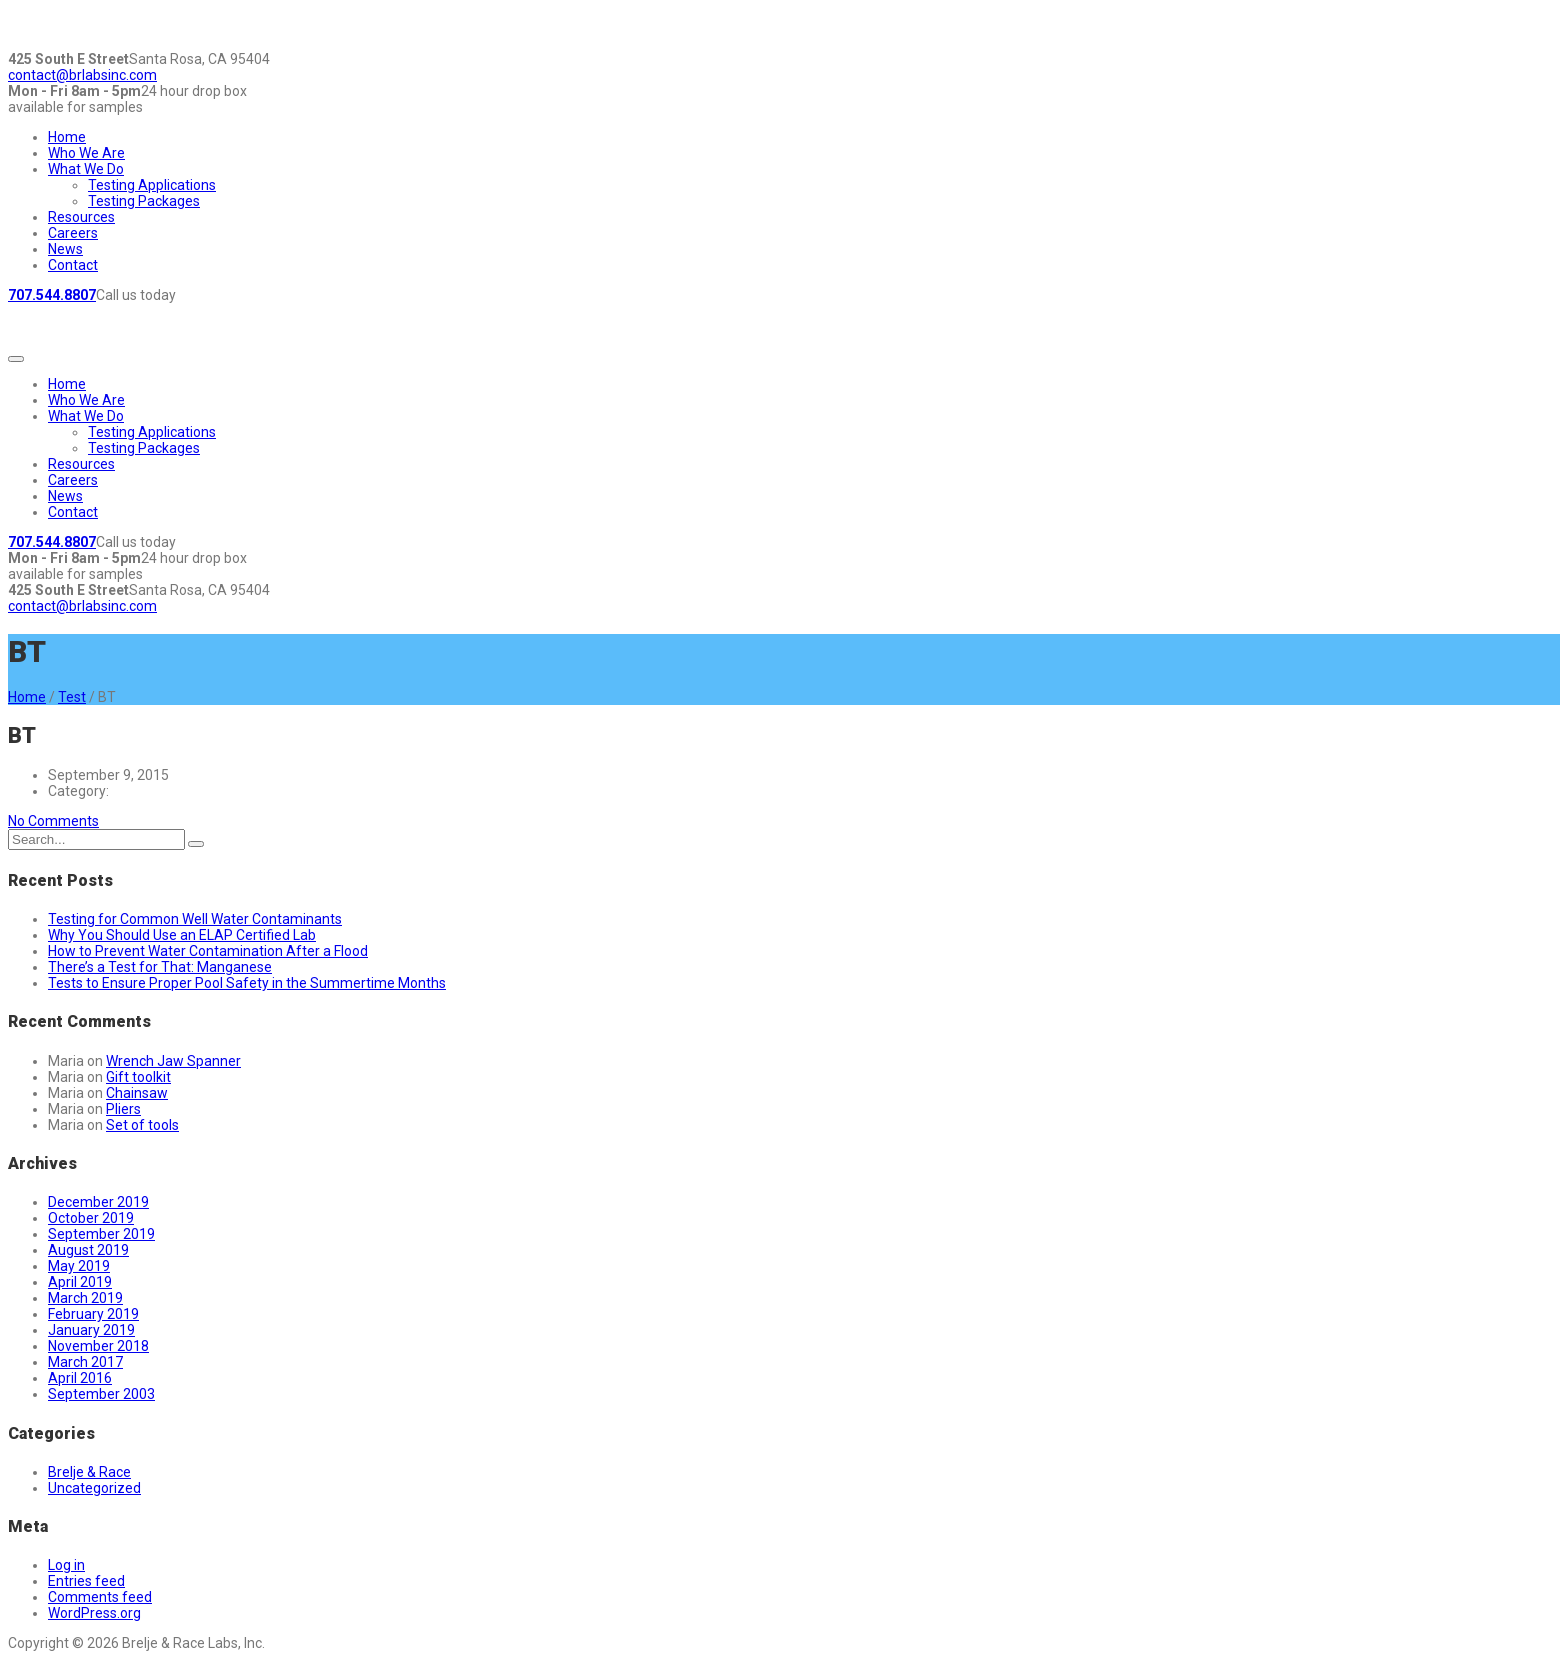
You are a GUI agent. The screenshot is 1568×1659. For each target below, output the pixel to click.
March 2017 (85, 1362)
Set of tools (142, 1125)
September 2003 (101, 1394)
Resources (81, 217)
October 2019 (91, 1218)
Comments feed (100, 1597)
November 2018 (98, 1346)
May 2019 (79, 1266)
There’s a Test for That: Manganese (160, 967)
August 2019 (88, 1250)
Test (72, 697)
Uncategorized (94, 1488)
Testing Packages (144, 201)
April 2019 (80, 1282)
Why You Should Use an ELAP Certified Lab (182, 935)
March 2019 (85, 1298)
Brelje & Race (89, 1472)
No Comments (53, 821)
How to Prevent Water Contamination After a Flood (208, 951)
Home (67, 137)
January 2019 (91, 1330)
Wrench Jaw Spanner (173, 1061)
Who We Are (86, 153)
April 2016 (80, 1378)
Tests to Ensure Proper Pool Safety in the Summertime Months (247, 983)
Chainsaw (137, 1093)
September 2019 (101, 1234)
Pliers (123, 1109)
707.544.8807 (52, 295)
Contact (73, 265)
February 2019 (93, 1314)
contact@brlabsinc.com (82, 75)
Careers (73, 233)
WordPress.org (94, 1613)
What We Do (86, 169)
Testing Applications (152, 185)
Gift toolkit (138, 1077)
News (65, 249)
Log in (66, 1565)
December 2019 (98, 1202)
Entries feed (86, 1581)
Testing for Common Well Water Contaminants (195, 919)
